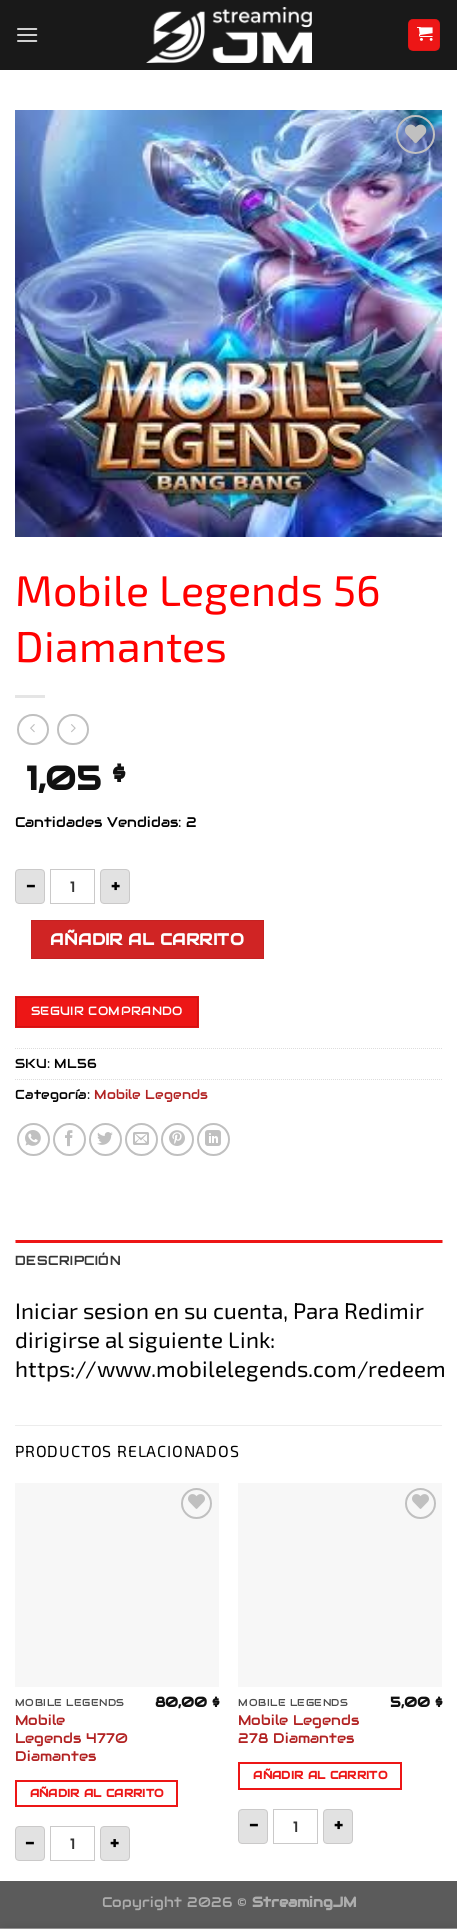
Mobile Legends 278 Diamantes (298, 1729)
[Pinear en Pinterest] (177, 1139)
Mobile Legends (151, 1094)
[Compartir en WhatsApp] (33, 1139)
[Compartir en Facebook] (69, 1139)
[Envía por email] (141, 1139)
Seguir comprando (107, 1011)
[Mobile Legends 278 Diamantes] (340, 1585)
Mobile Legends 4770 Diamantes (71, 1738)
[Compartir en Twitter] (105, 1139)
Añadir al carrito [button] (97, 1793)
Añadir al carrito (147, 939)
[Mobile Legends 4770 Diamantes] (117, 1585)
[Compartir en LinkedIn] (213, 1139)
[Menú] (27, 34)
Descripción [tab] (68, 1260)
